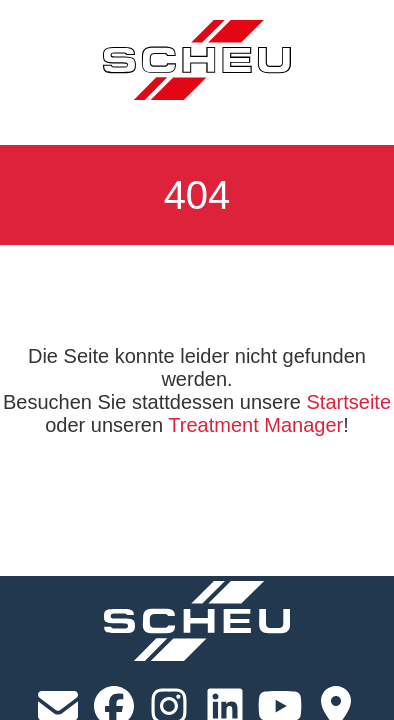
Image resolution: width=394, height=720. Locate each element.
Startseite (349, 402)
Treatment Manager (255, 425)
